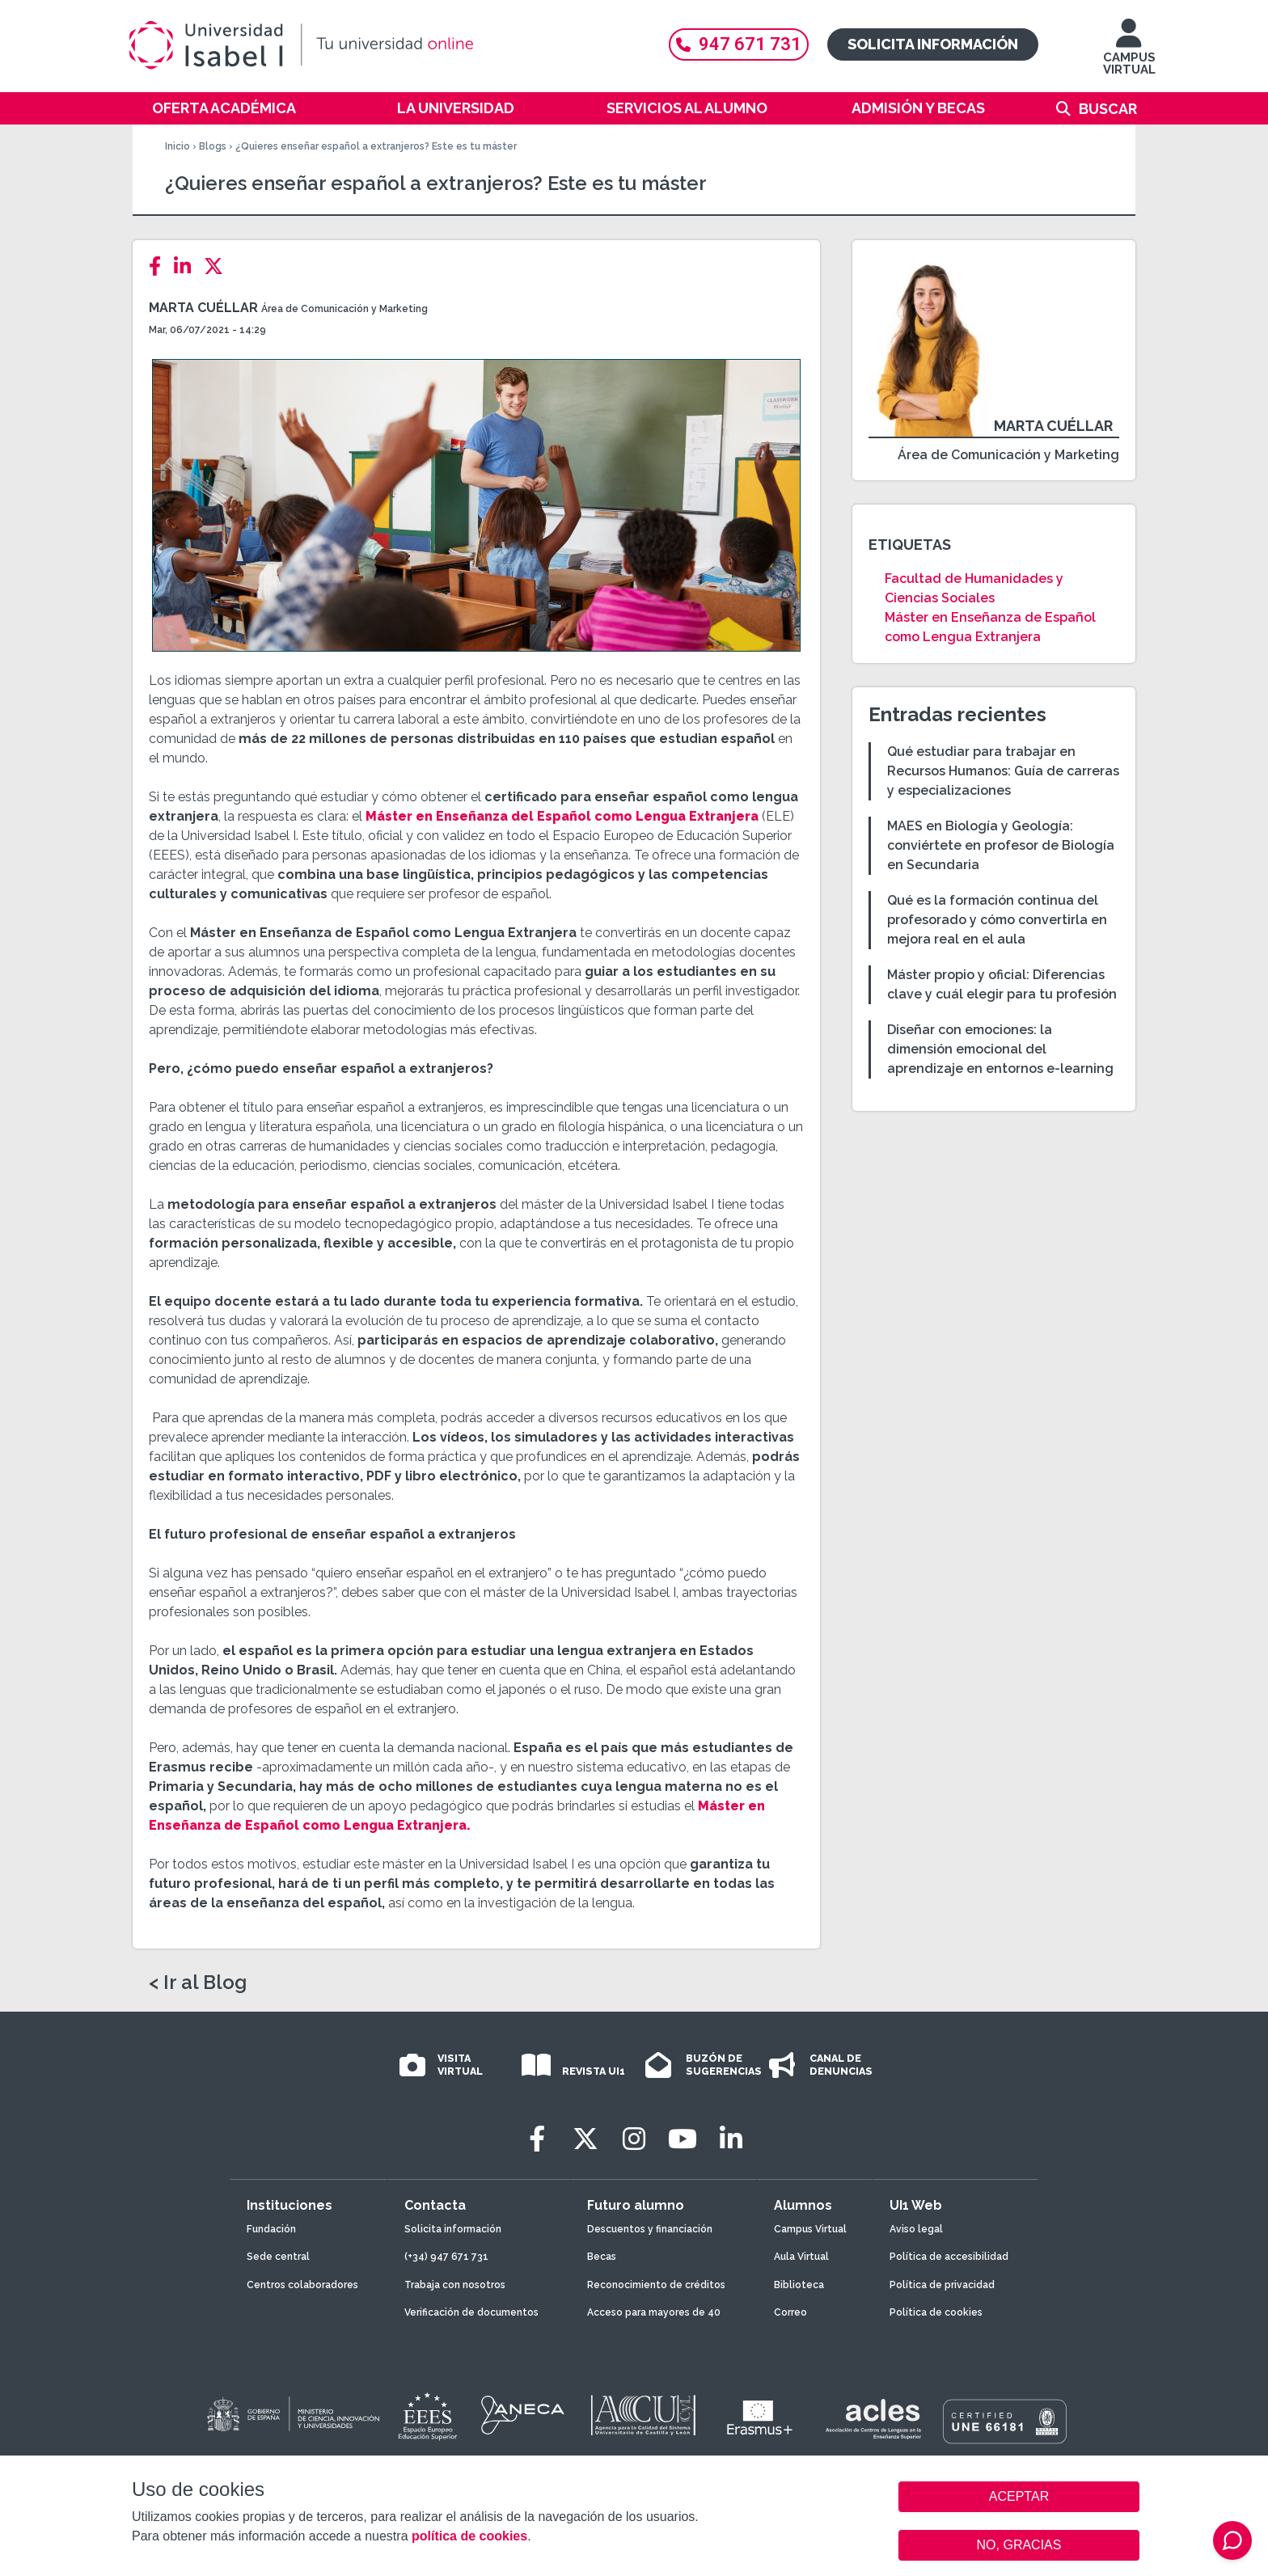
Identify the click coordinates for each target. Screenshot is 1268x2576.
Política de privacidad (942, 2285)
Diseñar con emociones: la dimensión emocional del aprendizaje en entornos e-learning (1000, 1049)
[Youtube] (682, 2139)
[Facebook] (160, 266)
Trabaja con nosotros (454, 2285)
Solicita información (932, 44)
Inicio (177, 146)
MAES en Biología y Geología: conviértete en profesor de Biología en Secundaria (1000, 845)
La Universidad (455, 107)
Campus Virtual (810, 2229)
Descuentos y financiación (649, 2229)
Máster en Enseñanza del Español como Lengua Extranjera (562, 816)
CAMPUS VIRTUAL (1129, 54)
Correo (790, 2312)
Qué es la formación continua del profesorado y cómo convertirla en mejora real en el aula (997, 920)
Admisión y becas (918, 107)
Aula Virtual (801, 2256)
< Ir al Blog (198, 1982)
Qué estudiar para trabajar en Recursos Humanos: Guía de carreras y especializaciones (1003, 771)
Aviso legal (916, 2229)
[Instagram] (634, 2139)
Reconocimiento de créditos (656, 2285)
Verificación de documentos (471, 2312)
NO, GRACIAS (1019, 2545)
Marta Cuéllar (203, 307)
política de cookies (469, 2536)
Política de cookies (936, 2312)
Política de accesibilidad (949, 2256)
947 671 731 (738, 44)
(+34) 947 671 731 (446, 2256)
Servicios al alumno (687, 107)
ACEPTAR (1019, 2497)
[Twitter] (218, 266)
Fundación (271, 2229)
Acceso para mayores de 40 (654, 2312)
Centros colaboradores (302, 2285)
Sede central (278, 2256)
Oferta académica (224, 107)
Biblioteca (799, 2285)
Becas (601, 2256)
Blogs (212, 146)
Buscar (1108, 108)
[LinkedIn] (187, 266)
